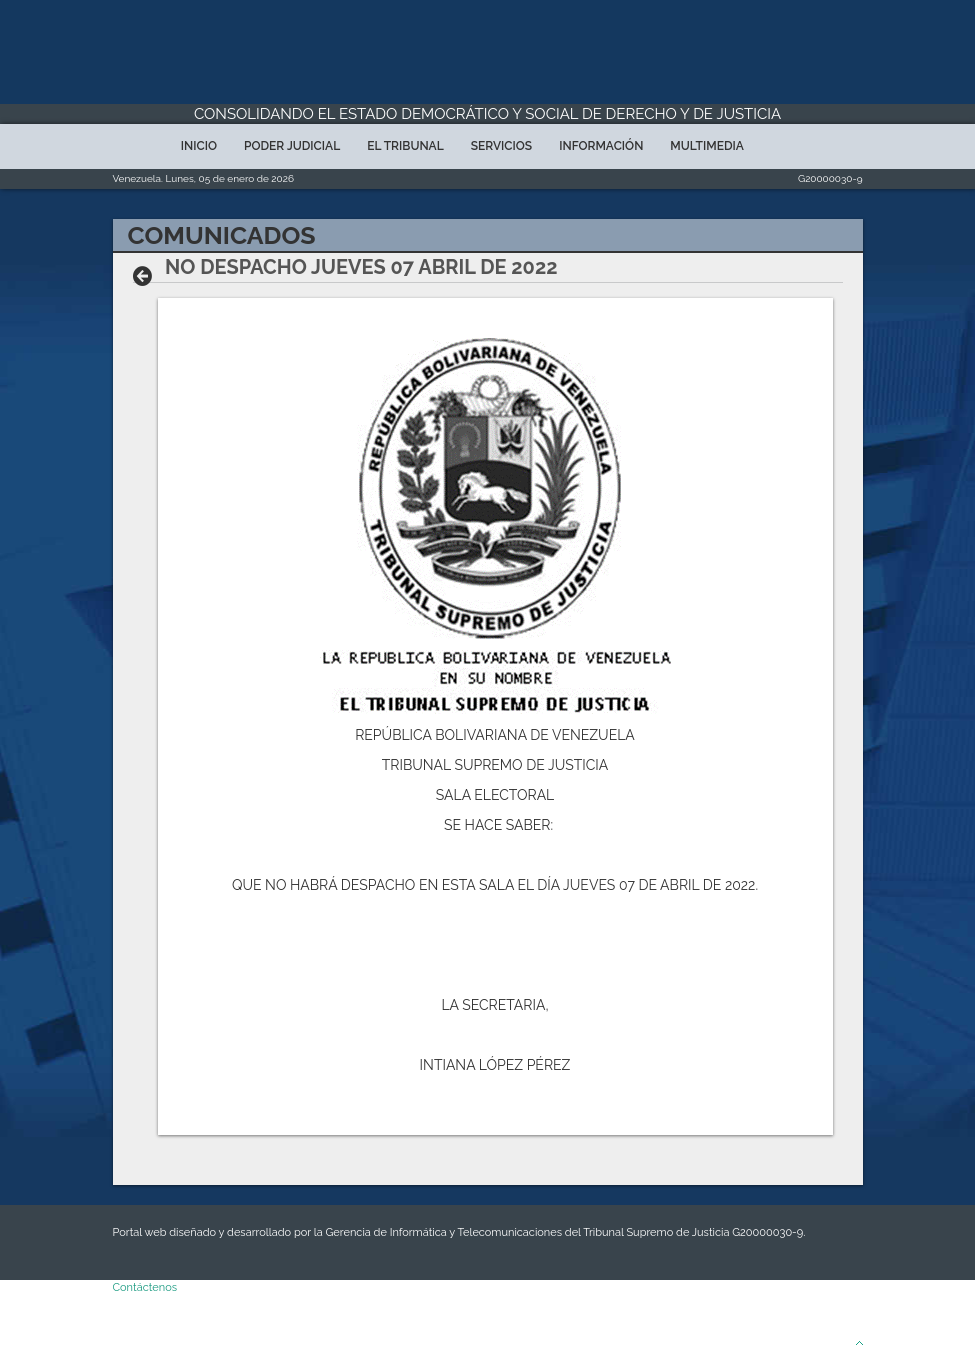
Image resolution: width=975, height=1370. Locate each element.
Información (601, 146)
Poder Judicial (292, 146)
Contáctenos (145, 1287)
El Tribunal (405, 146)
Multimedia (707, 146)
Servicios (501, 146)
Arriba (832, 1342)
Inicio (199, 146)
